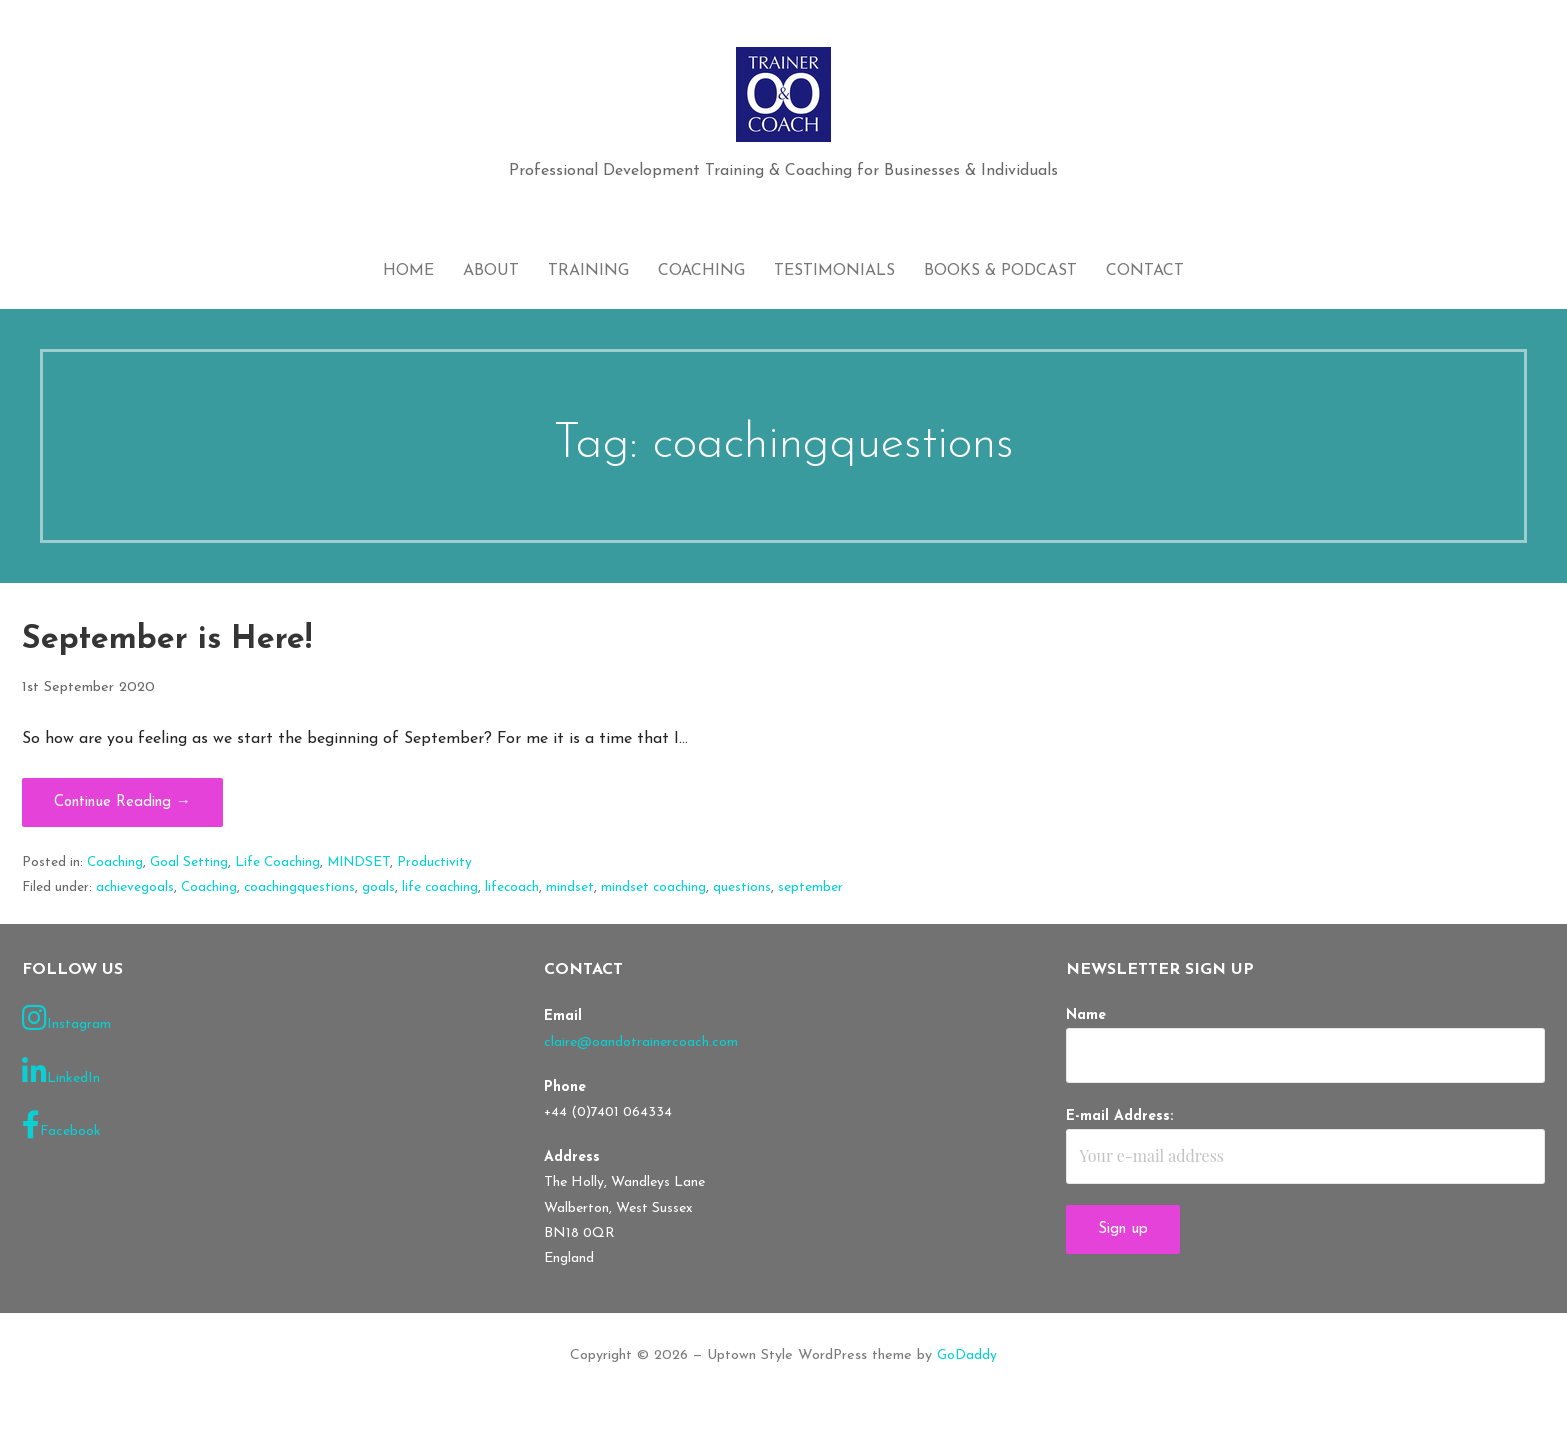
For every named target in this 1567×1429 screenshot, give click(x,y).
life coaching (440, 887)
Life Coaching (277, 862)
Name (1086, 1015)
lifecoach (512, 887)
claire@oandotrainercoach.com (641, 1042)
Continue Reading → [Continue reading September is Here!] (122, 802)
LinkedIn (61, 1072)
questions (742, 887)
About (491, 271)
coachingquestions (299, 887)
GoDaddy (967, 1355)
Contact (1145, 271)
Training (588, 271)
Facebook (61, 1125)
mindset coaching (653, 887)
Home (408, 271)
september (810, 887)
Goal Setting (189, 862)
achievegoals (135, 887)
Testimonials (834, 271)
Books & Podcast (1000, 271)
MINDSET (358, 862)
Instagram (66, 1018)
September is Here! (167, 640)
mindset (570, 887)
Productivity (434, 862)
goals (378, 887)
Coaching (701, 271)
